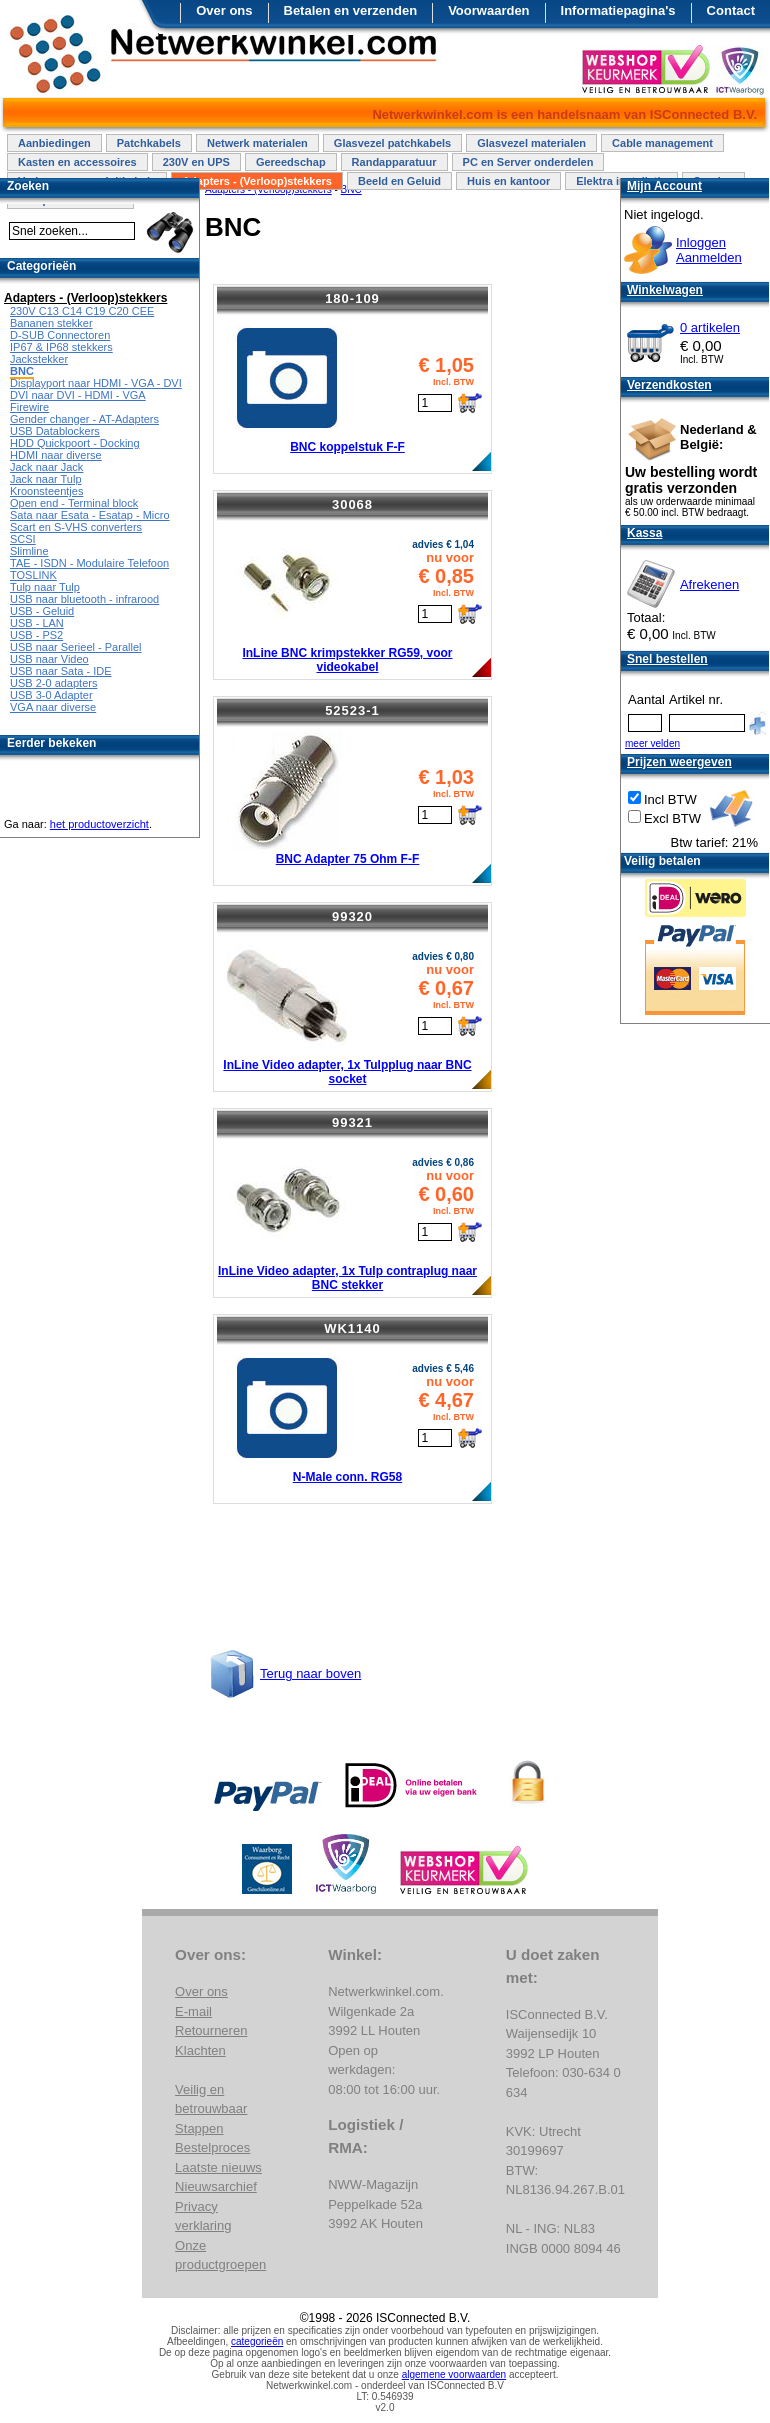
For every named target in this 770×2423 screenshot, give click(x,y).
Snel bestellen (667, 659)
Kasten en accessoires (77, 162)
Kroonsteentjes (46, 491)
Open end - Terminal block (74, 503)
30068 (352, 504)
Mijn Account (664, 186)
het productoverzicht (99, 824)
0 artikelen (710, 327)
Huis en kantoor (508, 181)
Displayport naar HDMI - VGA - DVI (96, 383)
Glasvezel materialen (531, 143)
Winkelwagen (665, 290)
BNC (22, 371)
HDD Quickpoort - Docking (75, 443)
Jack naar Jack (46, 467)
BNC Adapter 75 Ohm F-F (348, 859)
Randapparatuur (394, 162)
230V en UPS (196, 162)
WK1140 (352, 1328)
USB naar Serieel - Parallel (75, 647)
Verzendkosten (669, 385)
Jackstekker (39, 359)
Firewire (29, 407)
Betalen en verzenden (351, 10)
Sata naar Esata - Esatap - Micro (90, 515)
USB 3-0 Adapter (51, 695)
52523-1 (352, 710)
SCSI (23, 539)
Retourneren (211, 2030)
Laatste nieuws (218, 2167)
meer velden (652, 743)
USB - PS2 (36, 635)
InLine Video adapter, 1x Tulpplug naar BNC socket (347, 1072)
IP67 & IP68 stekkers (61, 347)
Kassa (644, 533)
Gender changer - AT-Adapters (84, 419)
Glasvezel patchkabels (392, 143)
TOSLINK (33, 575)
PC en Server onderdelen (528, 162)
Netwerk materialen (257, 143)
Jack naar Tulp (46, 479)
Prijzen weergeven (679, 762)
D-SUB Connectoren (60, 335)
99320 (352, 916)
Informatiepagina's (618, 10)
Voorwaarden (488, 10)
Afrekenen (709, 584)
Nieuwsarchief (216, 2186)
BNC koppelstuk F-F (347, 447)
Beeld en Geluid (399, 181)
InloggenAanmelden (709, 250)
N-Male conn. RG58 (347, 1477)
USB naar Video (49, 659)
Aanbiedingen (54, 143)
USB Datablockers (55, 431)
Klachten (200, 2050)
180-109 (352, 298)
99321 (352, 1122)
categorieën (257, 2341)
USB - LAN (37, 623)
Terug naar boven (310, 1673)
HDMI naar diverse (56, 455)
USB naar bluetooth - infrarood (84, 599)
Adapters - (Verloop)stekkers (257, 181)
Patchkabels (149, 143)
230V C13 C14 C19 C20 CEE (82, 311)
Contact (731, 10)
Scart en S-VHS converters (76, 527)
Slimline (29, 551)
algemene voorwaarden (454, 2374)
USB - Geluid (42, 611)
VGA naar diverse (53, 707)
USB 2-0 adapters (53, 683)
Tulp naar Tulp (45, 587)
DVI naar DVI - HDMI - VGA (78, 395)
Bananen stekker (51, 323)
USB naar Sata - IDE (61, 671)
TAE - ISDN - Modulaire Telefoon (89, 563)
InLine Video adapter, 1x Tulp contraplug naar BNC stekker (347, 1278)
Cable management (662, 143)
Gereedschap (291, 162)
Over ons (224, 10)
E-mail (193, 2011)
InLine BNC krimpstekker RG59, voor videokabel (347, 660)
